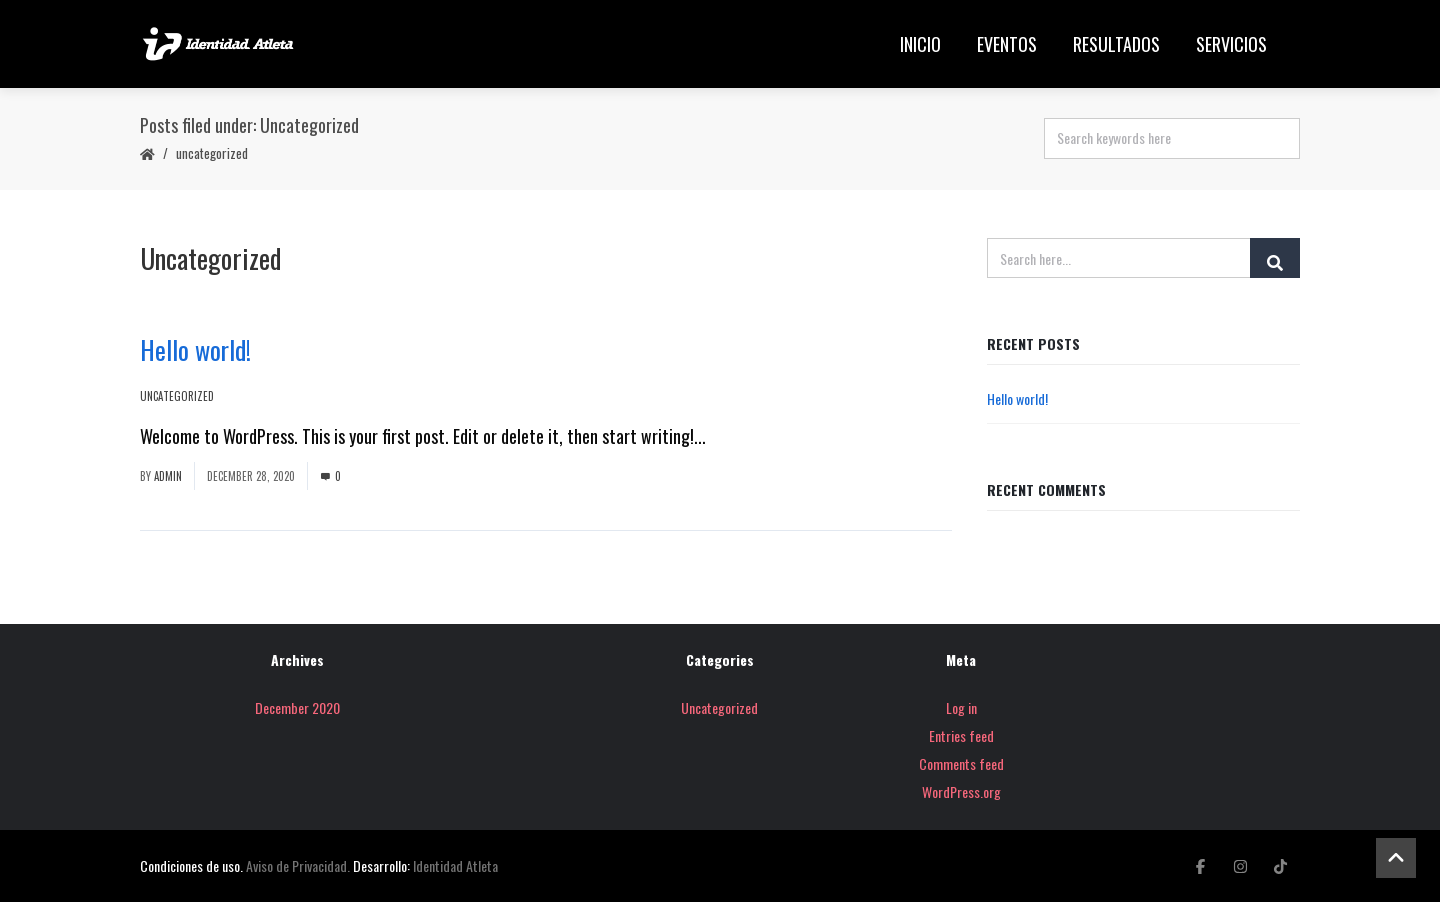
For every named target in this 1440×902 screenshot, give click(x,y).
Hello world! (195, 349)
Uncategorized (212, 153)
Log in (961, 707)
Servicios (1231, 44)
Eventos (1007, 44)
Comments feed (961, 763)
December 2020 (297, 707)
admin (168, 476)
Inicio (920, 44)
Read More (745, 436)
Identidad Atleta (455, 865)
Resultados (1116, 44)
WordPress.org (961, 791)
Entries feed (961, 735)
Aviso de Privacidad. (298, 865)
